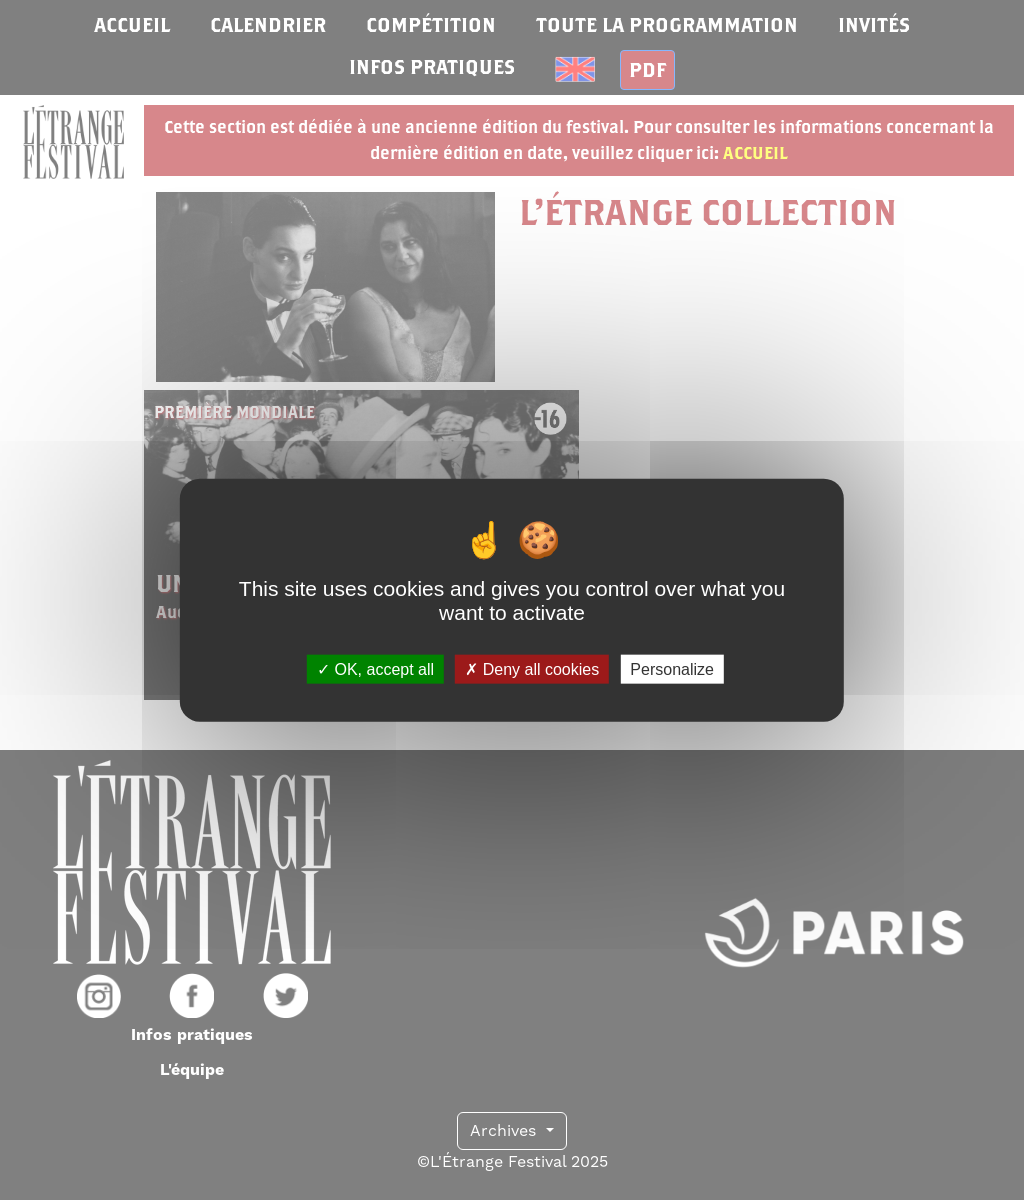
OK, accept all (375, 668)
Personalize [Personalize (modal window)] (672, 668)
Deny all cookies (532, 668)
